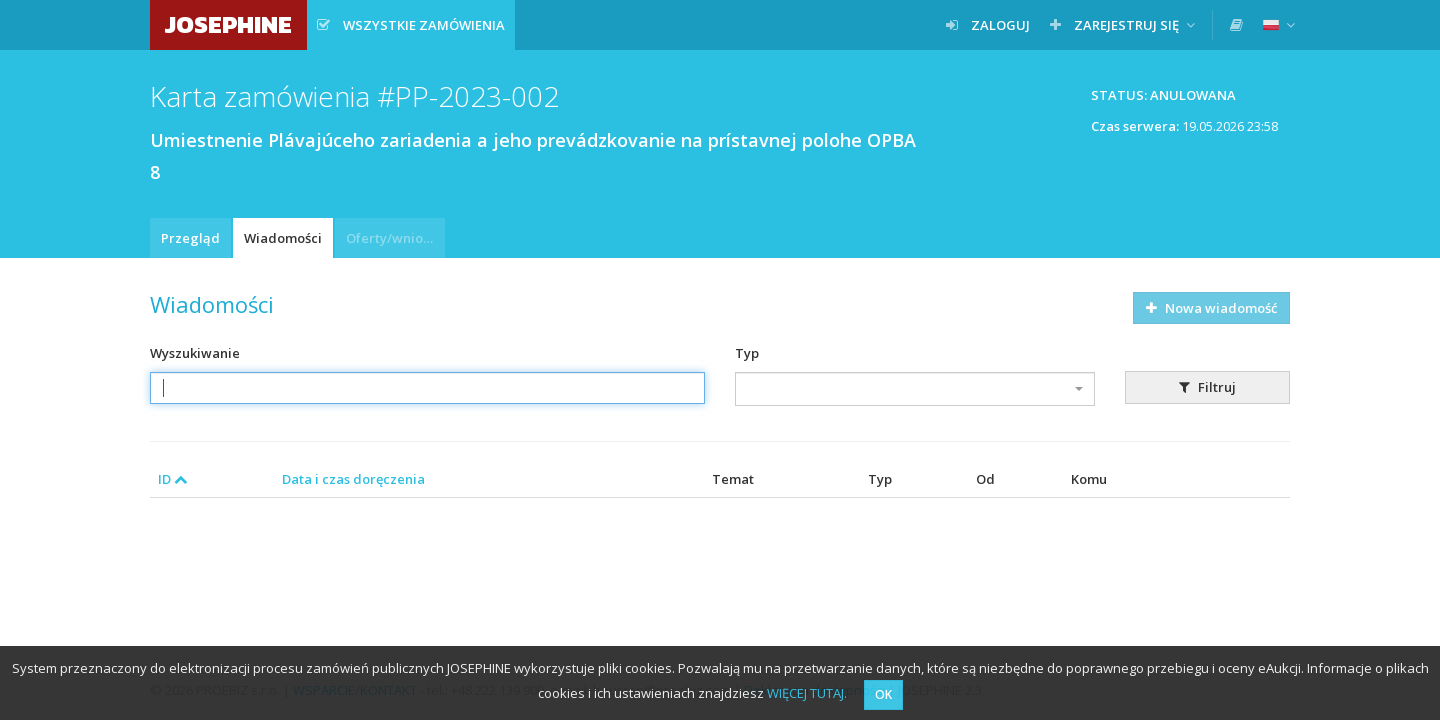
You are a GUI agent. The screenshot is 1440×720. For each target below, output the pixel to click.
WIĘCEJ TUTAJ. (807, 693)
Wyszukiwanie (195, 353)
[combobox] (915, 389)
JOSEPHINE (228, 24)
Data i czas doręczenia (353, 479)
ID (173, 479)
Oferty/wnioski (393, 238)
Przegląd (190, 238)
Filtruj (1207, 387)
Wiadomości (283, 238)
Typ (747, 353)
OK (883, 694)
